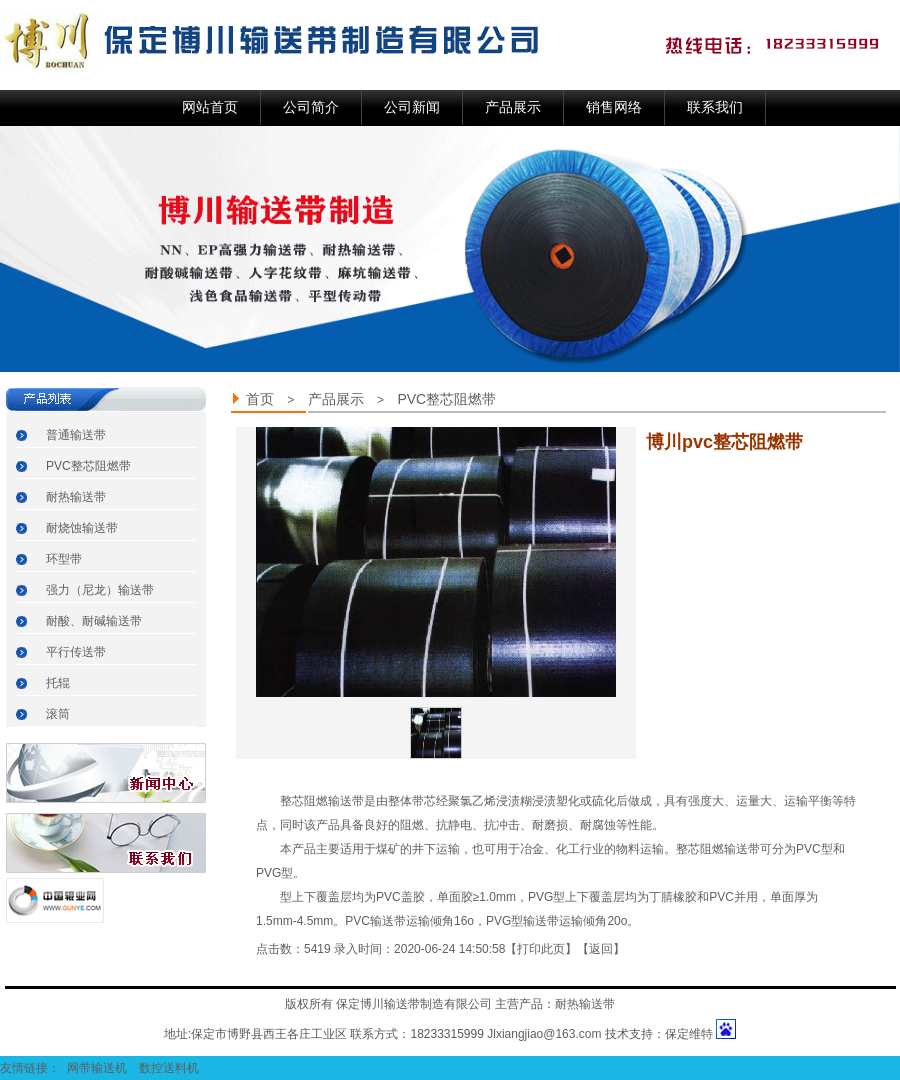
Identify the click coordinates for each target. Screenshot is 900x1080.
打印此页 (541, 949)
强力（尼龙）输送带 (100, 590)
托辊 (58, 683)
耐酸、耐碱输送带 (94, 621)
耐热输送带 (76, 497)
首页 (260, 399)
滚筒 (58, 714)
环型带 (64, 559)
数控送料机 (170, 1068)
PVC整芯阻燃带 (88, 466)
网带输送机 (98, 1068)
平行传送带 (76, 652)
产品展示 (336, 399)
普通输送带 (76, 435)
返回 (601, 949)
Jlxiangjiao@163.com (544, 1034)
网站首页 (210, 107)
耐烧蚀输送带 (82, 528)
